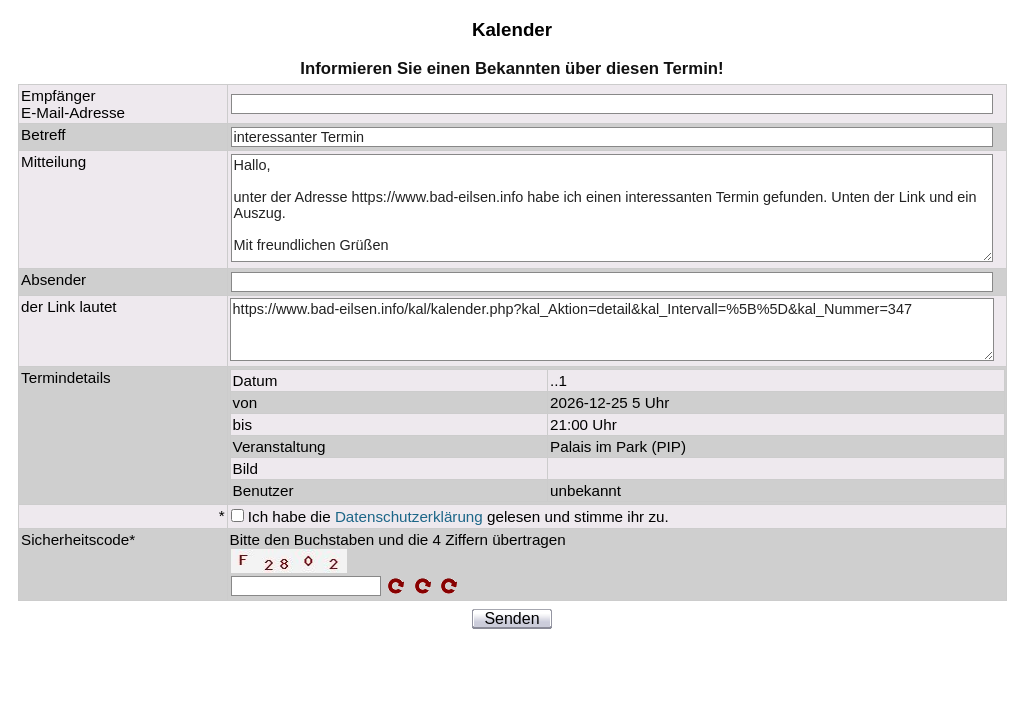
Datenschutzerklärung (409, 516)
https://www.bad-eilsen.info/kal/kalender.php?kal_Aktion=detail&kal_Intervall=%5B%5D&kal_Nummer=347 (612, 330)
